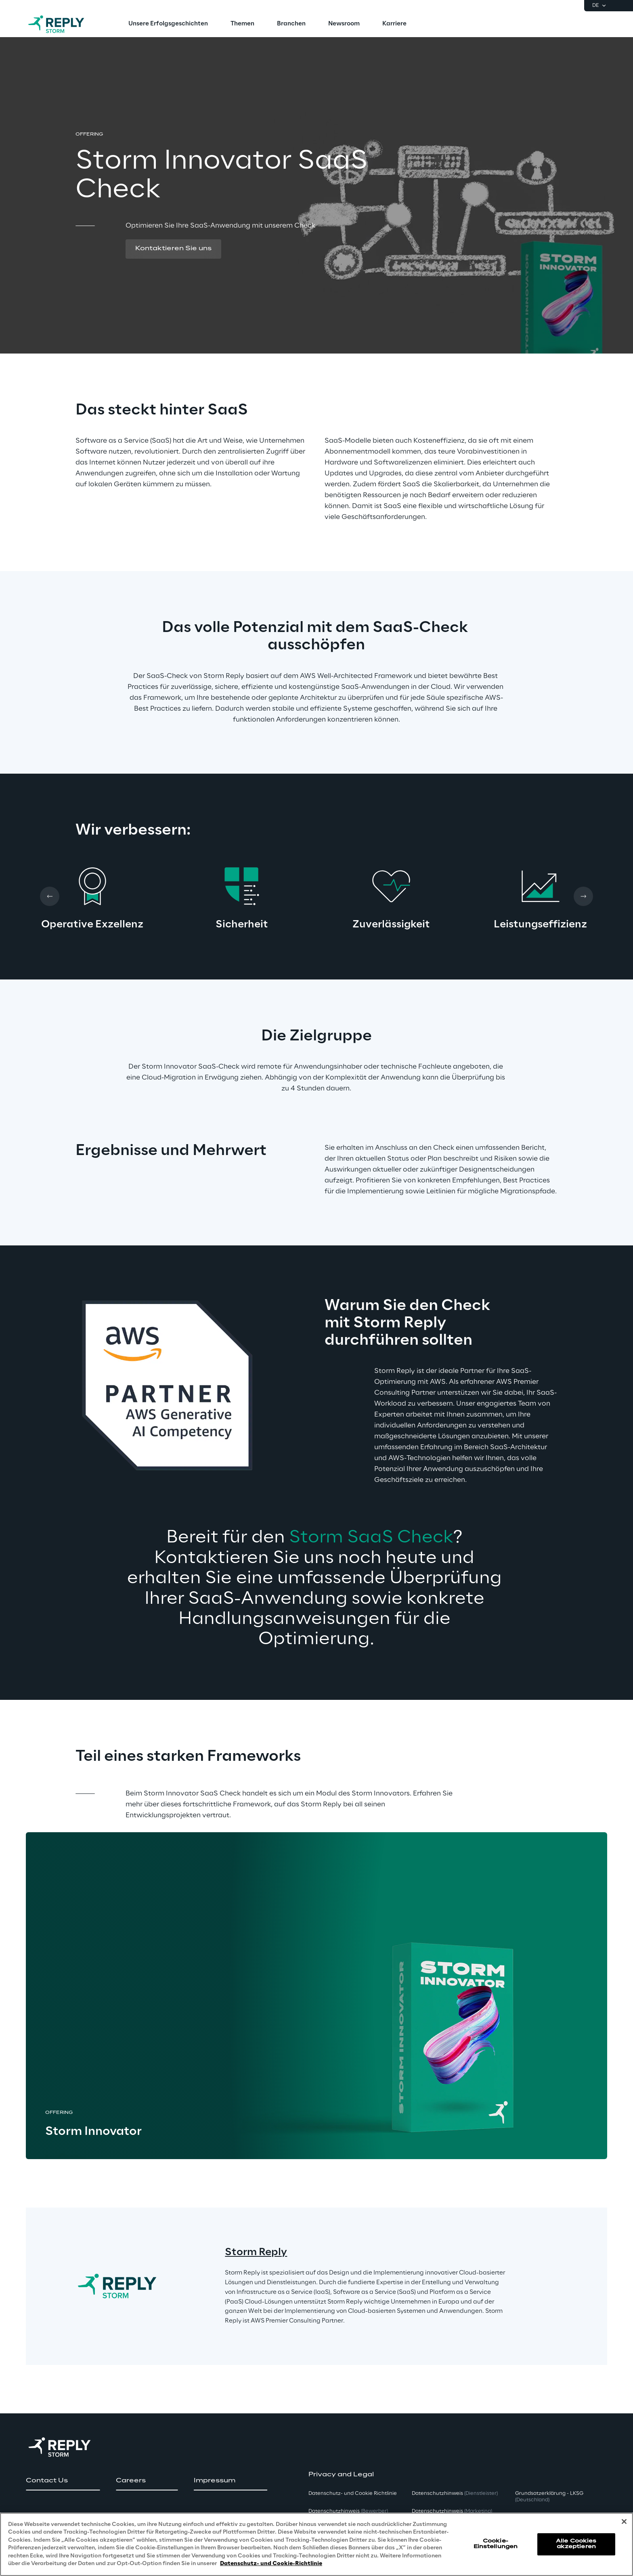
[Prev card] (49, 896)
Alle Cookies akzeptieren (576, 2543)
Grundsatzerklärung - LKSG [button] (549, 2497)
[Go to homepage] (64, 24)
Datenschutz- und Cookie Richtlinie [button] (352, 2493)
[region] (316, 2544)
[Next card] (583, 896)
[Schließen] (624, 2521)
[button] (173, 249)
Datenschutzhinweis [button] (348, 2511)
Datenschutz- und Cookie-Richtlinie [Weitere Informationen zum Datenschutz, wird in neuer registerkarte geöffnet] (271, 2564)
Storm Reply (256, 2252)
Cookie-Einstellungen (496, 2543)
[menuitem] (168, 24)
